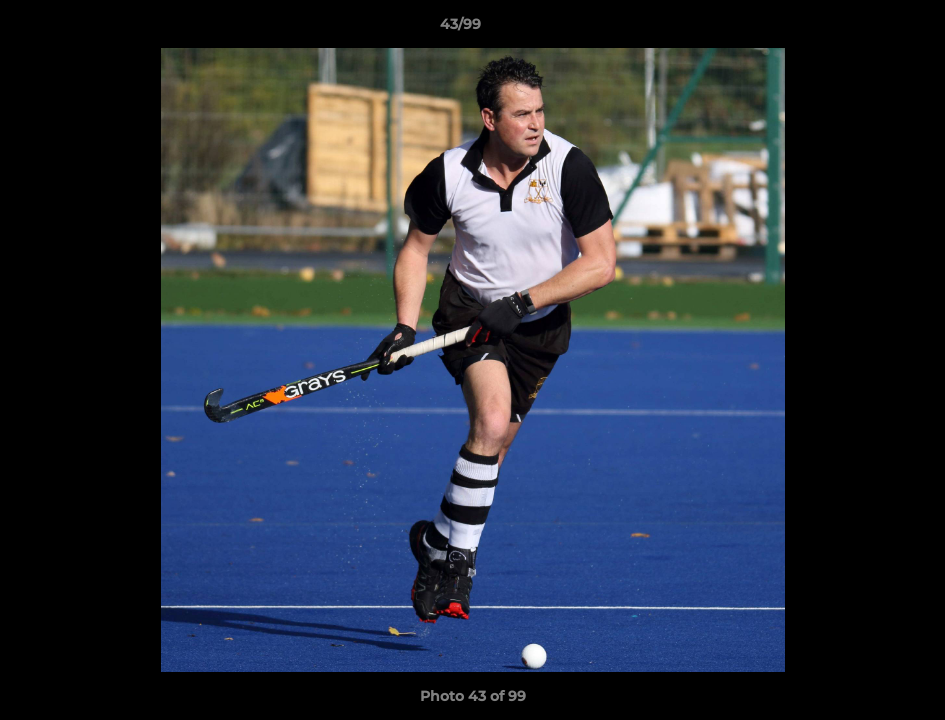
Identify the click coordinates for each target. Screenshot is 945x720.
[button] (861, 29)
